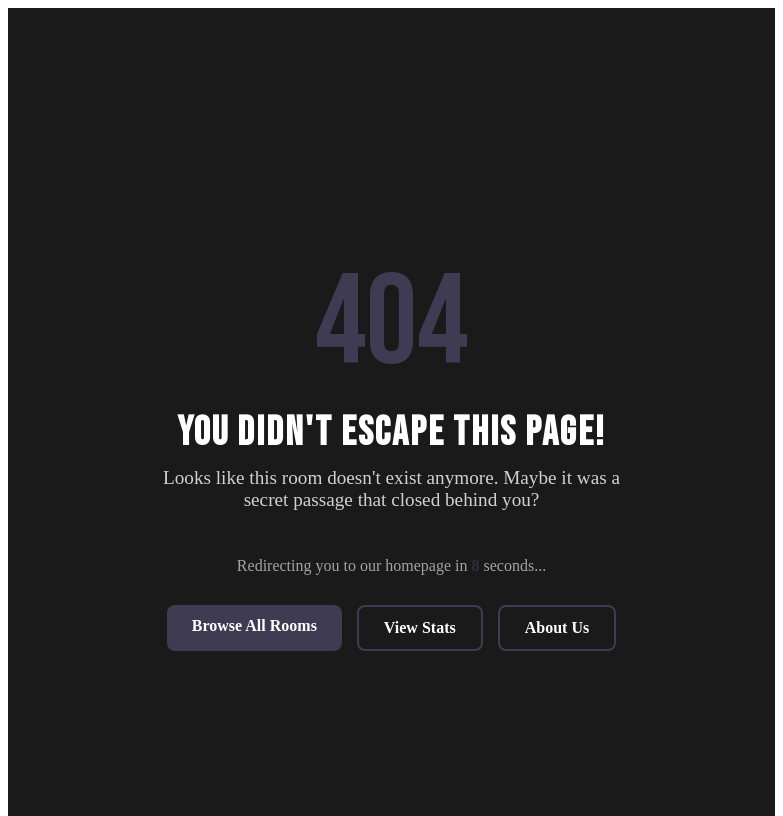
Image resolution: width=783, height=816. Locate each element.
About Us (557, 627)
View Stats (420, 627)
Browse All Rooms (254, 625)
